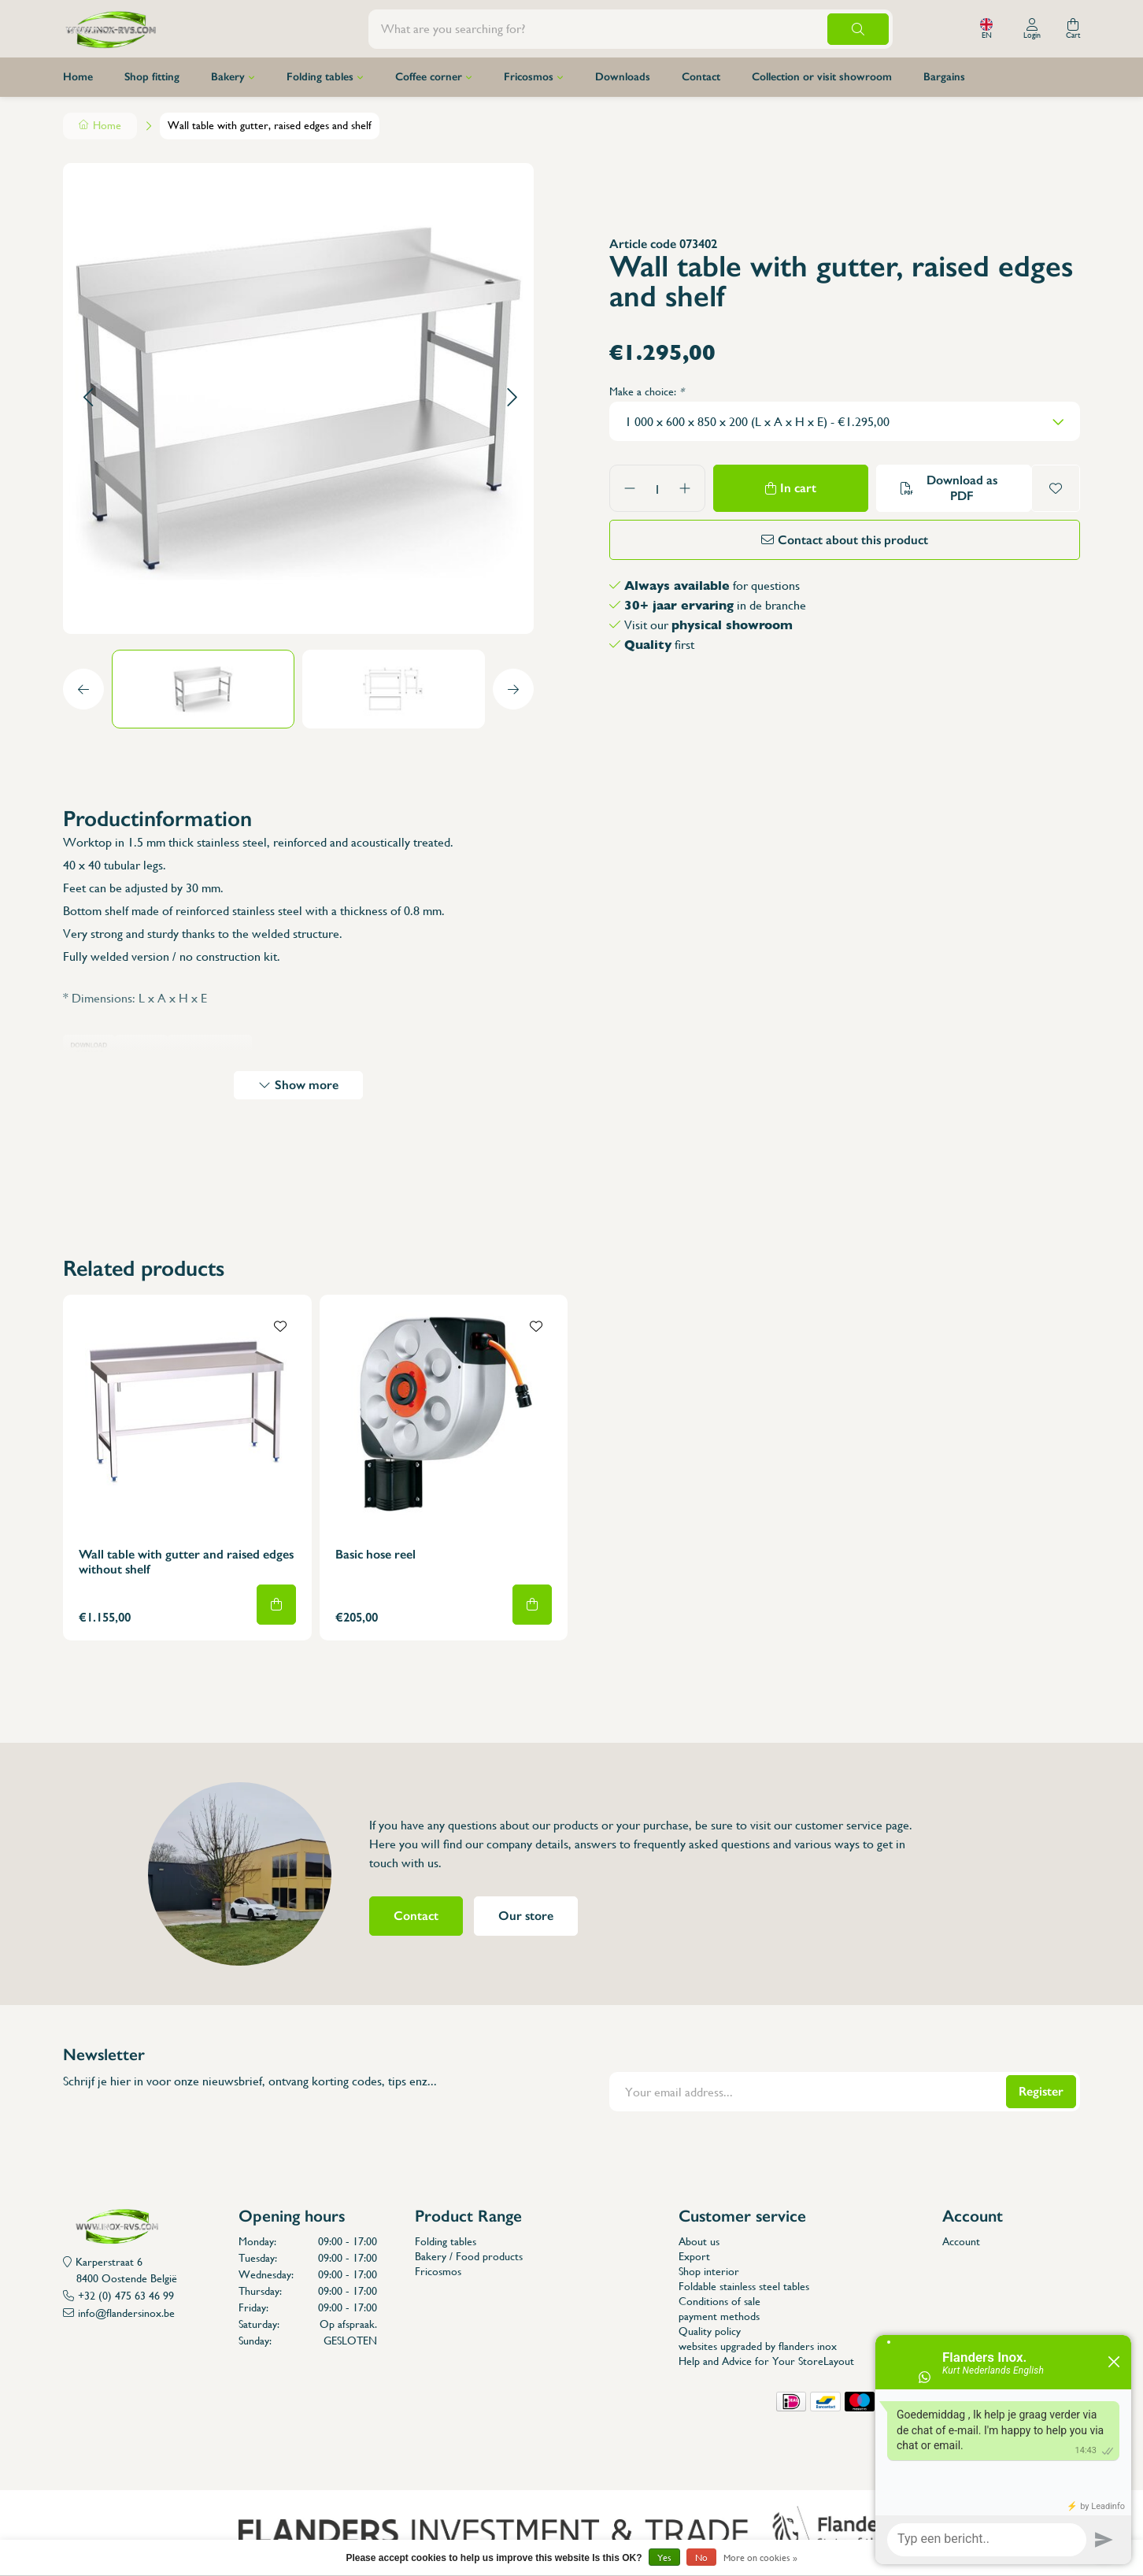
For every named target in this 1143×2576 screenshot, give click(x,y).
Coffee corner (428, 76)
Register (1041, 2091)
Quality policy (710, 2331)
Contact (701, 76)
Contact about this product (853, 539)
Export (694, 2256)
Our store (525, 1915)
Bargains (944, 76)
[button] (88, 398)
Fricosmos (528, 76)
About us (699, 2241)
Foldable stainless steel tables (744, 2286)
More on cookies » (760, 2557)
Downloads (622, 76)
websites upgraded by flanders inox (758, 2346)
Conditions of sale (719, 2301)
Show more (306, 1084)
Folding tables (320, 76)
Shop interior (709, 2271)
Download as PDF (962, 488)
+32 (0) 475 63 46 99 (126, 2295)
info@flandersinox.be (126, 2313)
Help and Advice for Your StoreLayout (766, 2361)
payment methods (719, 2316)
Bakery (228, 76)
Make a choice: (646, 391)
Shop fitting (151, 76)
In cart (798, 487)
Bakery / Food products (469, 2256)
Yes (664, 2557)
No (701, 2557)
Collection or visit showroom (822, 76)
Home (78, 76)
